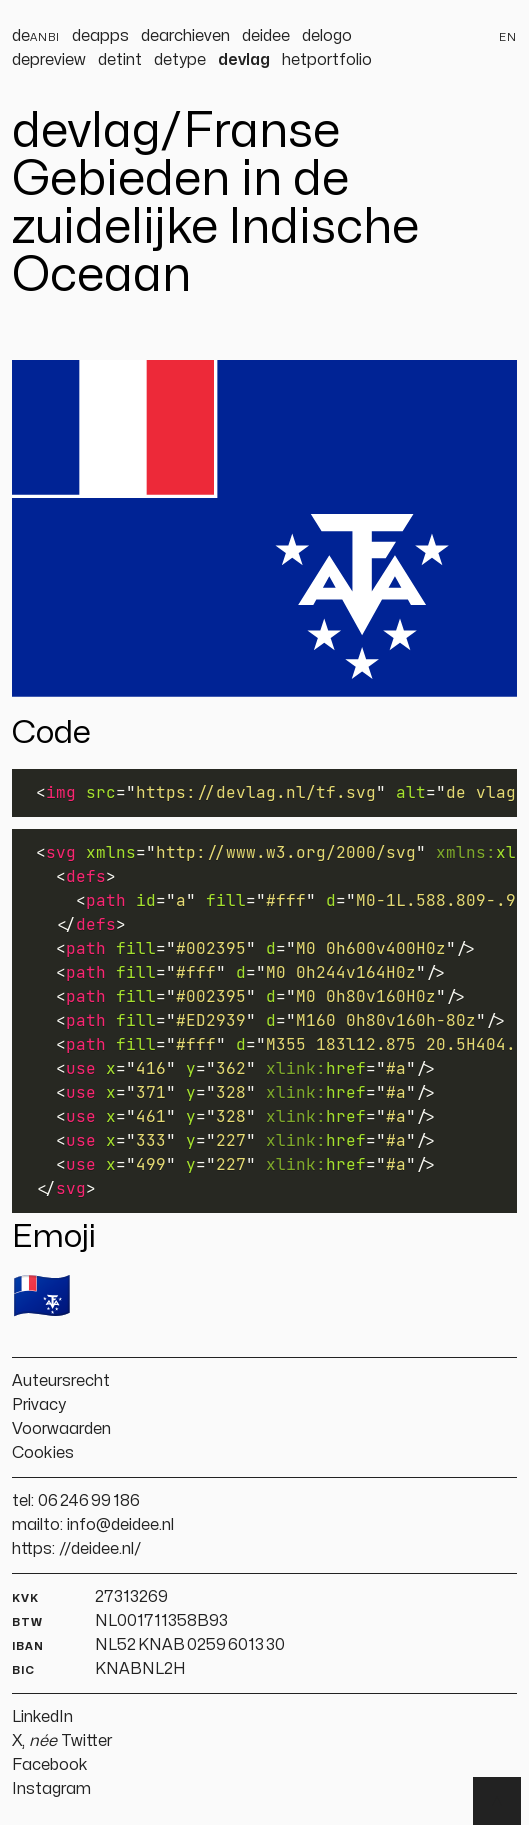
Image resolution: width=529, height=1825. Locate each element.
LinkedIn (42, 1717)
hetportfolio (327, 60)
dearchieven (185, 36)
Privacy (39, 1405)
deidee (266, 36)
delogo (327, 36)
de (36, 36)
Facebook (50, 1765)
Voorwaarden (61, 1429)
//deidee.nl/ (100, 1549)
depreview (49, 60)
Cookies (43, 1453)
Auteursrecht (61, 1381)
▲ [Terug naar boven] (497, 1801)
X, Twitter (62, 1741)
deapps (100, 36)
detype (180, 60)
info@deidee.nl (120, 1525)
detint (120, 60)
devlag (244, 60)
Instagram (51, 1789)
